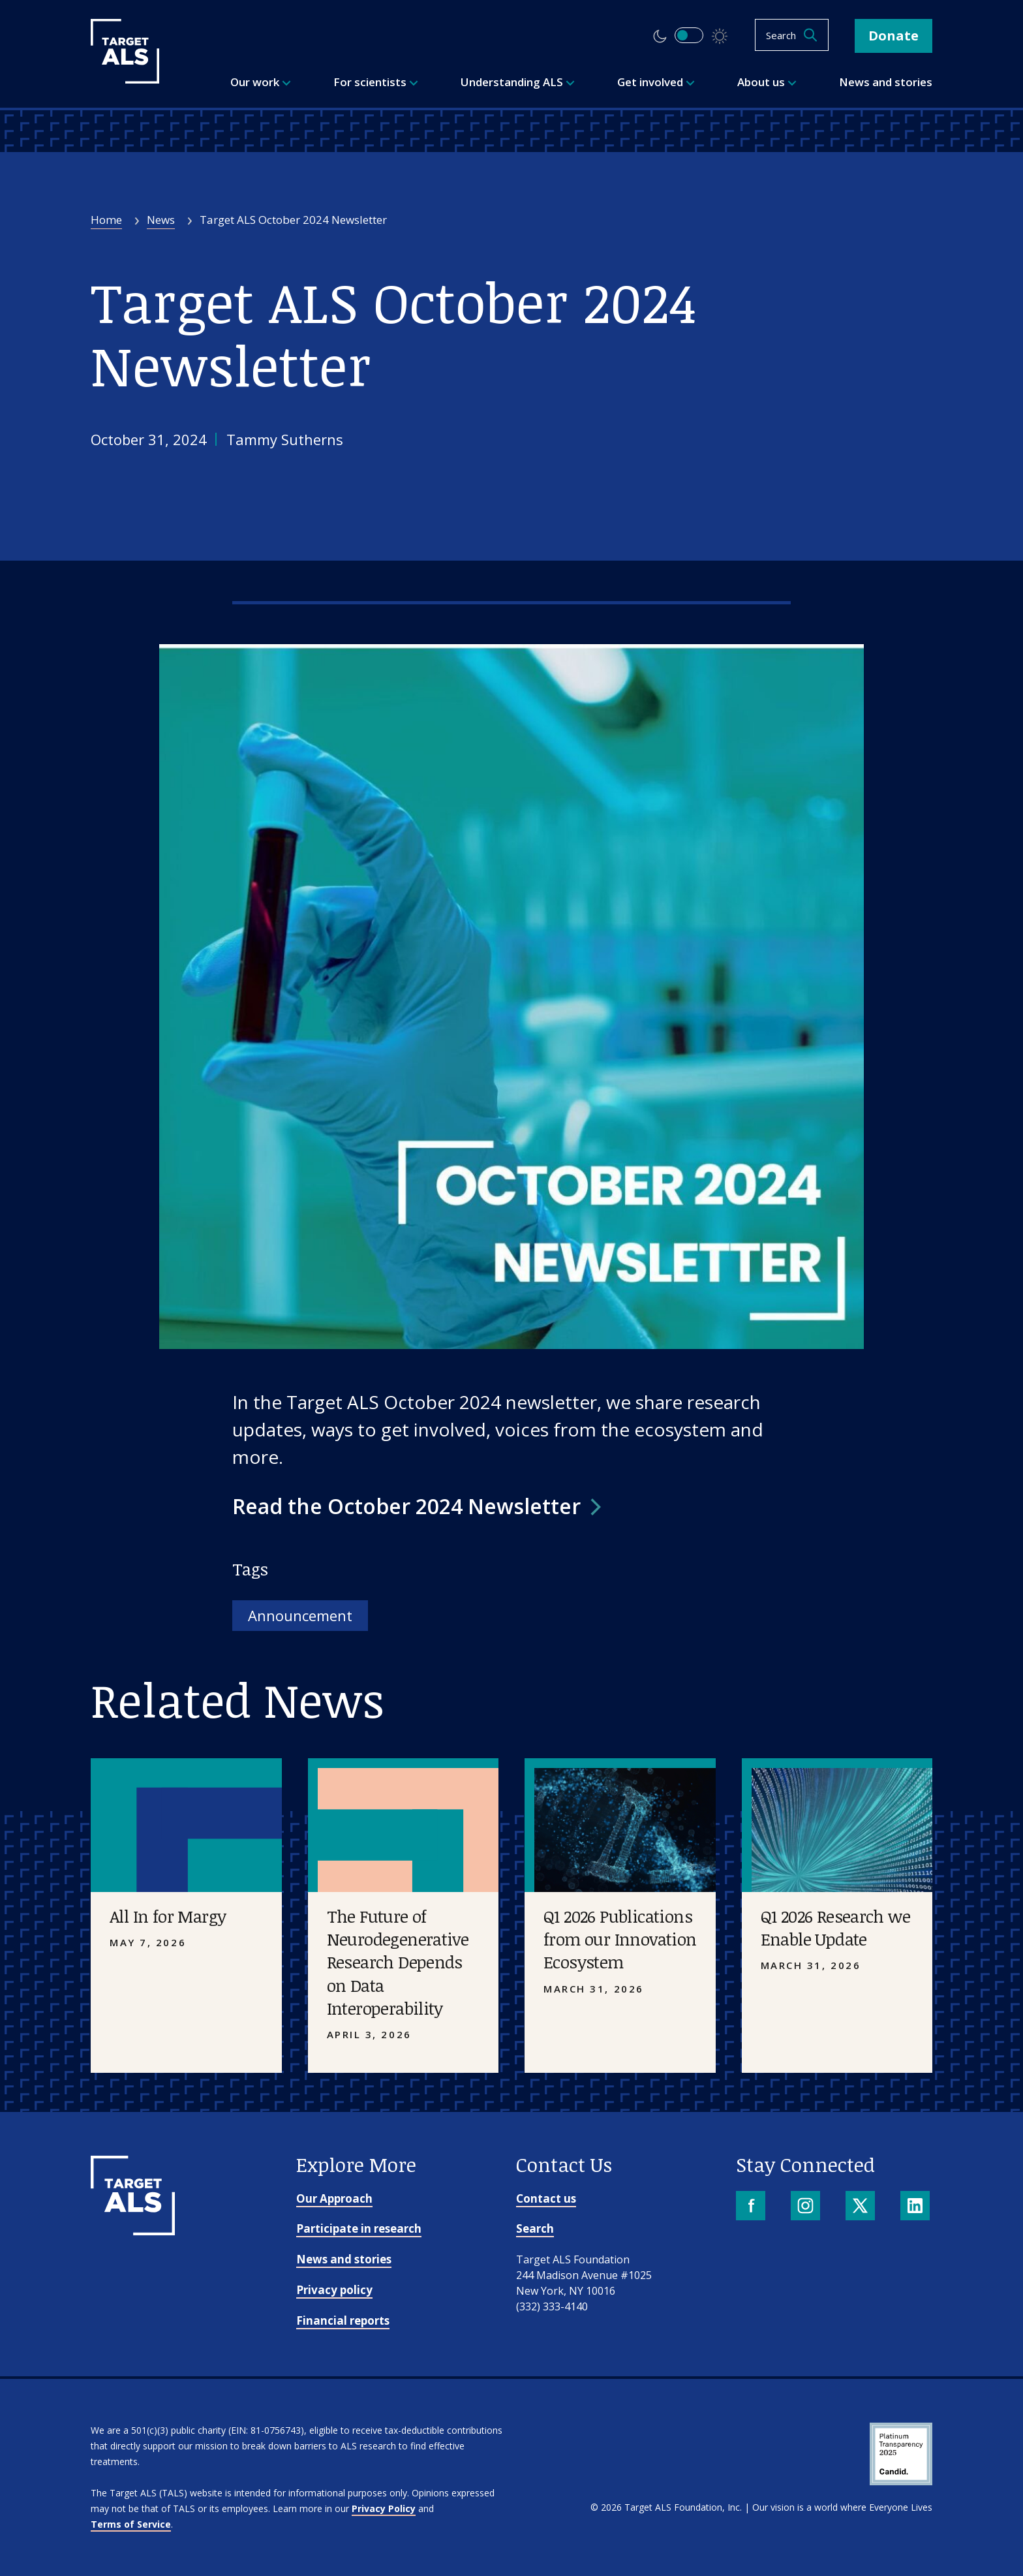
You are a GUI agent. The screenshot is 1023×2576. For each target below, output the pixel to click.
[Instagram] (807, 2207)
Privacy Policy (384, 2508)
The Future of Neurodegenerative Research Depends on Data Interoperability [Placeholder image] (398, 1961)
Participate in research (358, 2228)
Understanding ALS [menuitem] (518, 81)
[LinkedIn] (916, 2207)
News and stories (343, 2259)
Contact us (546, 2198)
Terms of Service (131, 2524)
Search (535, 2228)
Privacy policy (334, 2289)
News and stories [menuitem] (885, 81)
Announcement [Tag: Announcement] (300, 1615)
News (161, 219)
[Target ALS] (125, 79)
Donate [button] (893, 35)
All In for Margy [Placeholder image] (168, 1916)
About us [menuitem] (767, 81)
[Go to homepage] (133, 2231)
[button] (416, 1506)
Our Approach (334, 2198)
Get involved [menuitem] (656, 81)
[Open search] (792, 35)
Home (106, 219)
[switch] (689, 35)
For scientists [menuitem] (375, 81)
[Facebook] (752, 2207)
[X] (862, 2207)
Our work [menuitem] (260, 81)
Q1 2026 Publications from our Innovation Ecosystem (620, 1939)
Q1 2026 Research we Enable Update (836, 1927)
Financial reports (342, 2320)
